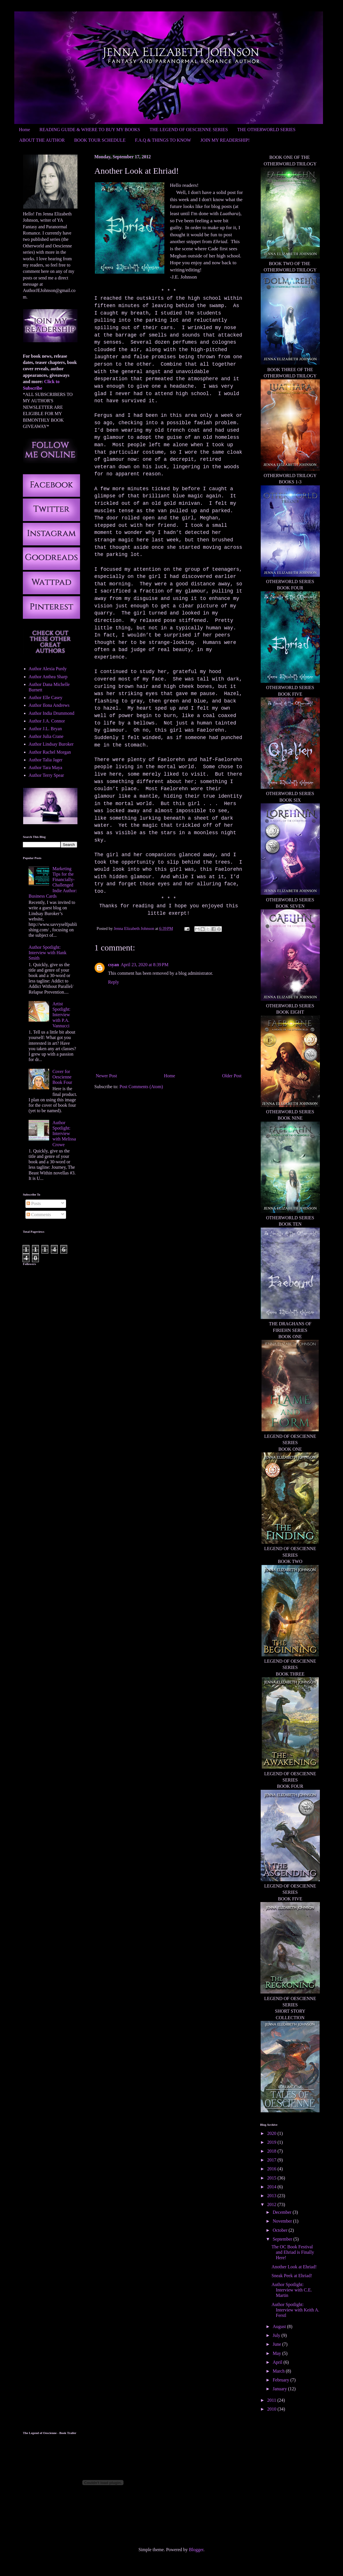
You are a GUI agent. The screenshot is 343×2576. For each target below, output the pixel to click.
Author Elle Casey (45, 697)
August (280, 2326)
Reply (113, 982)
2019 (272, 2142)
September (283, 2239)
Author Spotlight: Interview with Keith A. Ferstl (295, 2310)
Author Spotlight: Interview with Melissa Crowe (64, 1133)
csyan (113, 964)
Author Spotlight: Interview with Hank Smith (47, 952)
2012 (272, 2204)
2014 (272, 2186)
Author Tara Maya (45, 767)
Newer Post (106, 1075)
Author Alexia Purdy (48, 668)
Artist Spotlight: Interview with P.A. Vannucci (61, 1014)
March (279, 2371)
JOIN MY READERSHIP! (225, 140)
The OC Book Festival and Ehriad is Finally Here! (293, 2252)
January (280, 2388)
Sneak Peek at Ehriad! (292, 2275)
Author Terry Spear (46, 775)
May (277, 2353)
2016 (272, 2168)
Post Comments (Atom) (141, 1086)
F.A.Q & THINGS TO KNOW (163, 140)
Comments (39, 1214)
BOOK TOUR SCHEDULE (99, 140)
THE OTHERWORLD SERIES (266, 129)
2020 (272, 2133)
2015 (272, 2177)
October (281, 2230)
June (277, 2344)
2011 (272, 2400)
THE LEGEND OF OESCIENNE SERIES (188, 129)
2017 (272, 2159)
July (277, 2335)
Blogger (196, 2549)
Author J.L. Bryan (45, 728)
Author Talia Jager (46, 759)
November (283, 2221)
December (283, 2212)
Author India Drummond (51, 713)
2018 (272, 2151)
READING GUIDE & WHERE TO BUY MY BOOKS (89, 129)
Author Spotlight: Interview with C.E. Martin (292, 2290)
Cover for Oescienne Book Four (62, 1077)
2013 (272, 2195)
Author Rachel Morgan (50, 752)
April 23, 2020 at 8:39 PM (144, 964)
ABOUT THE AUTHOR (42, 140)
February (281, 2379)
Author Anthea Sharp (48, 676)
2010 (272, 2409)
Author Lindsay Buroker (51, 744)
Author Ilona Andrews (49, 705)
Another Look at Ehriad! (294, 2266)
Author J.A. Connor (47, 720)
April (278, 2362)
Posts (34, 1203)
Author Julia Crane (46, 736)
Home (24, 129)
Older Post (232, 1075)
